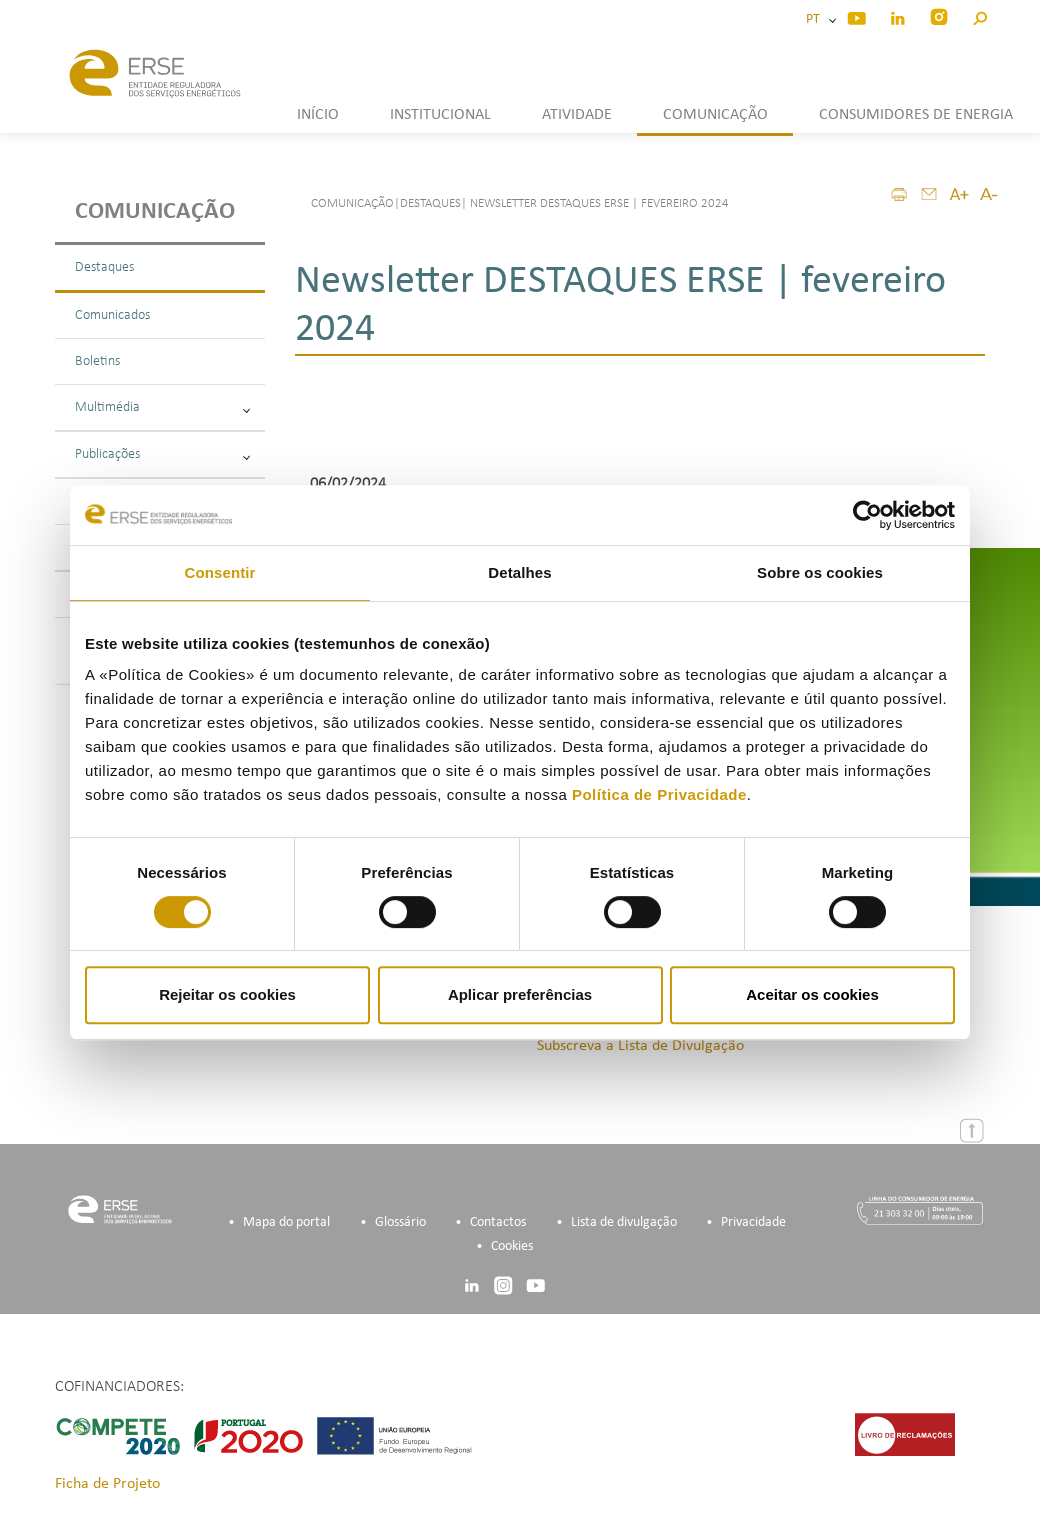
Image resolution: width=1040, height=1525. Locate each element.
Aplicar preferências (520, 994)
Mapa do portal (286, 1222)
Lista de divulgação (624, 1222)
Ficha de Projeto (107, 1484)
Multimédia (162, 407)
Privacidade (753, 1222)
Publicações (162, 454)
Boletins (97, 361)
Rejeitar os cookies (227, 994)
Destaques (104, 267)
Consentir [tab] (220, 572)
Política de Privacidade (659, 794)
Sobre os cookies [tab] (820, 572)
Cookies (512, 1246)
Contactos (498, 1222)
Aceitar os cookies (812, 994)
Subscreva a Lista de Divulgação (640, 1046)
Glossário (400, 1222)
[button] (979, 15)
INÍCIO (318, 115)
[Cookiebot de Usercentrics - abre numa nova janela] (867, 515)
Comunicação (155, 212)
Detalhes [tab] (519, 572)
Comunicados (112, 315)
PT (816, 19)
